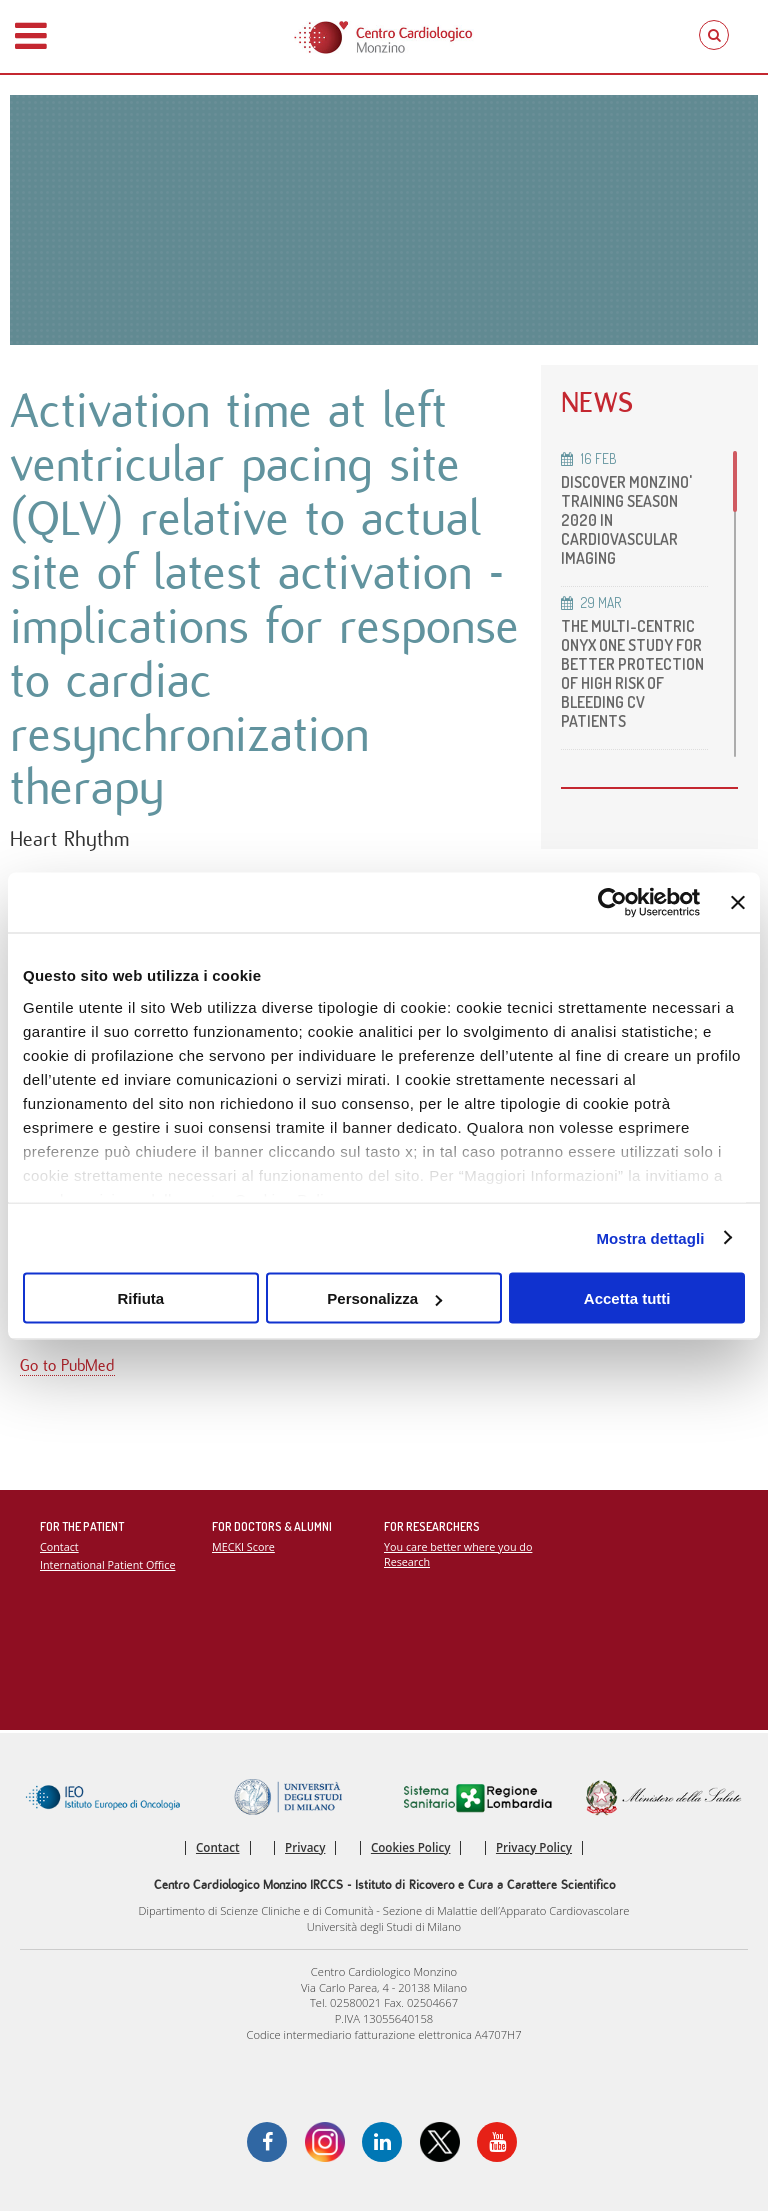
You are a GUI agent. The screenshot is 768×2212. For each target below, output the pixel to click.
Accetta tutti (627, 1298)
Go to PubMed (67, 1367)
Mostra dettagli (650, 1237)
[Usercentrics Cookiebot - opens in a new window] (612, 903)
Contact (59, 1547)
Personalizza (384, 1298)
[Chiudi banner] (738, 903)
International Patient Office (108, 1565)
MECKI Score (243, 1547)
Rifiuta (140, 1298)
